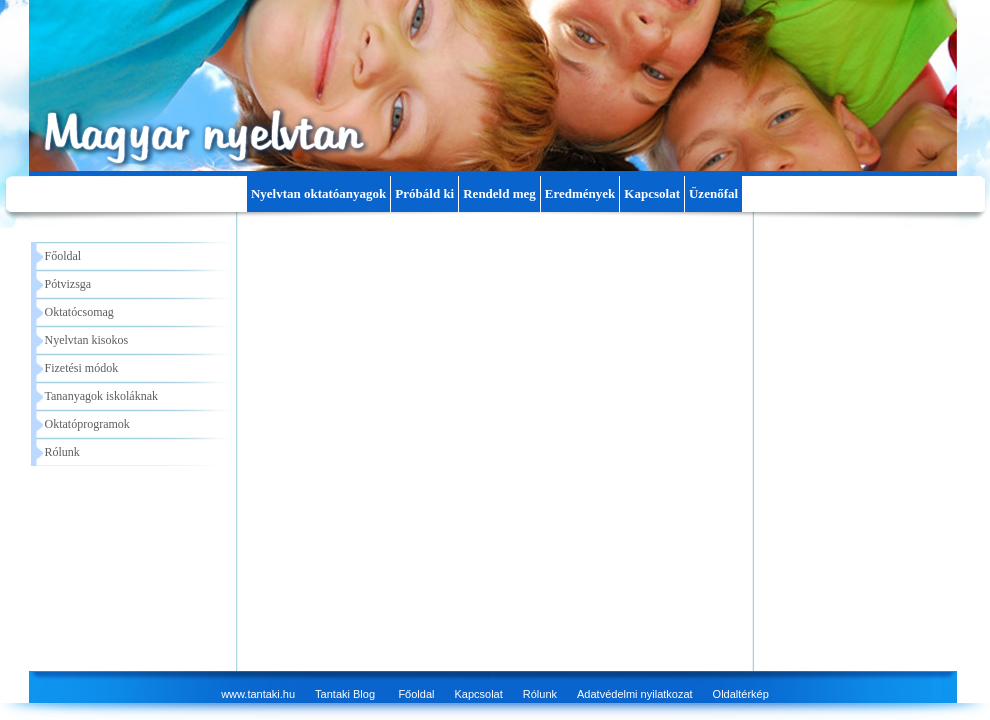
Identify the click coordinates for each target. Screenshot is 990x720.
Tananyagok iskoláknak (101, 396)
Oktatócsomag (79, 312)
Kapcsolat (652, 193)
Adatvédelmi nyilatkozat (635, 694)
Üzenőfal (713, 193)
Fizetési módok (82, 368)
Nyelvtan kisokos (87, 340)
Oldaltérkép (741, 694)
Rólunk (62, 452)
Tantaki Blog (345, 694)
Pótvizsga (68, 284)
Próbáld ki (424, 193)
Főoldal (63, 256)
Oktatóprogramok (87, 424)
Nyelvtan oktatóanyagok (318, 193)
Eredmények (580, 193)
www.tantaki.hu (258, 694)
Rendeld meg (499, 193)
